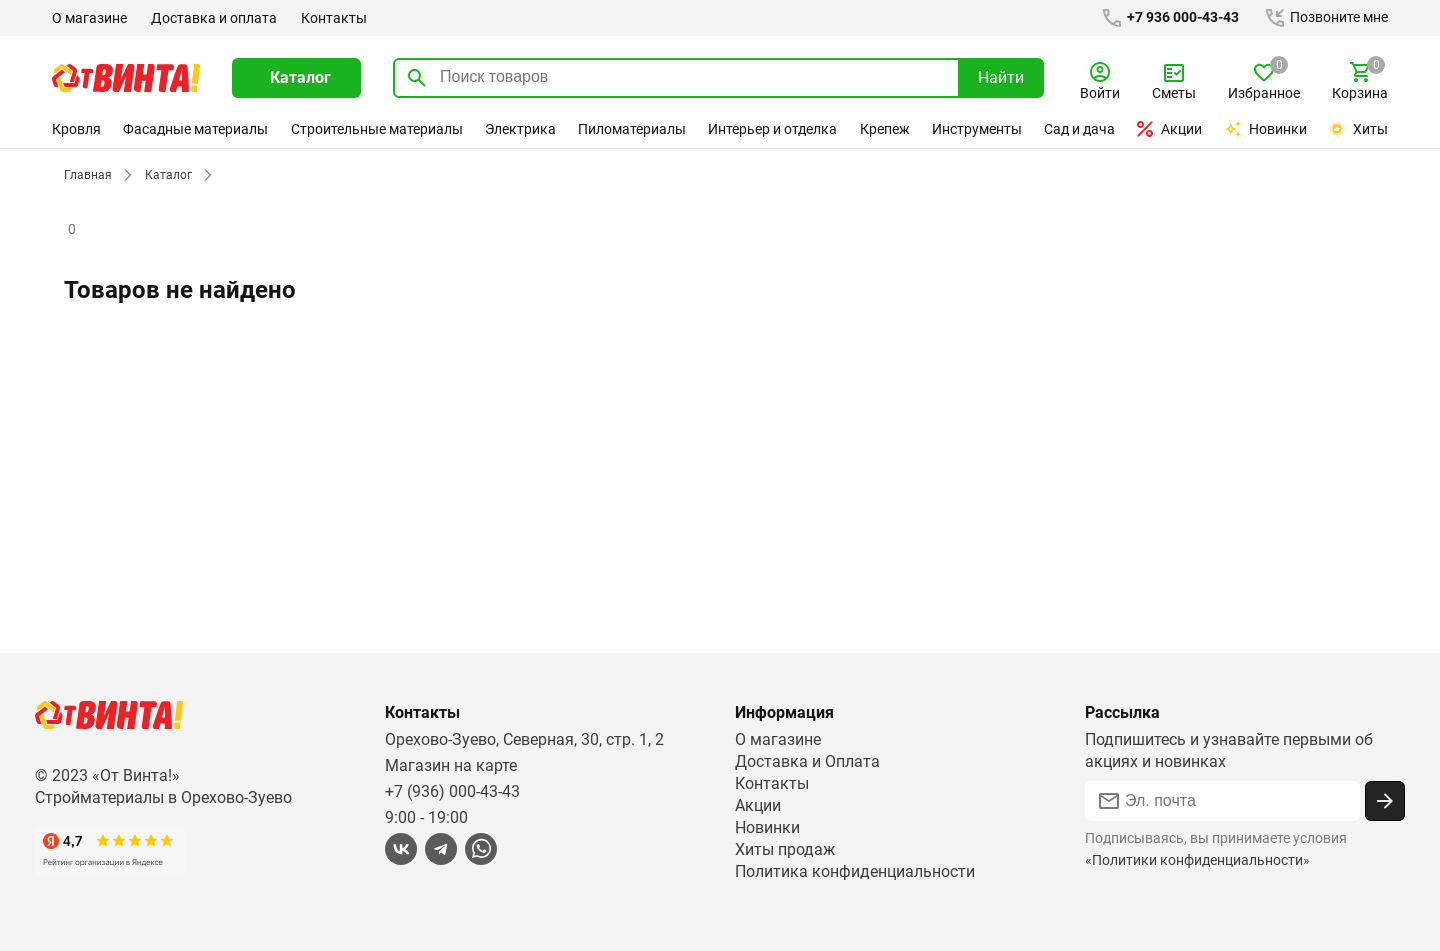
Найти (1001, 77)
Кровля (76, 129)
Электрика (520, 129)
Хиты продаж (785, 849)
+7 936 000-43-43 (1166, 18)
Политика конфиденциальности (855, 871)
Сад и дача (1081, 129)
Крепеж (885, 129)
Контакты (332, 18)
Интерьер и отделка (773, 129)
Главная (87, 175)
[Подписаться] (1385, 801)
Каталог (165, 175)
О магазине (89, 18)
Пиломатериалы (632, 129)
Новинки (1267, 129)
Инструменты (978, 129)
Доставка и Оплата (807, 761)
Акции (1170, 129)
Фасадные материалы (196, 129)
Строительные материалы (376, 129)
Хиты (1358, 129)
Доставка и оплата (213, 18)
